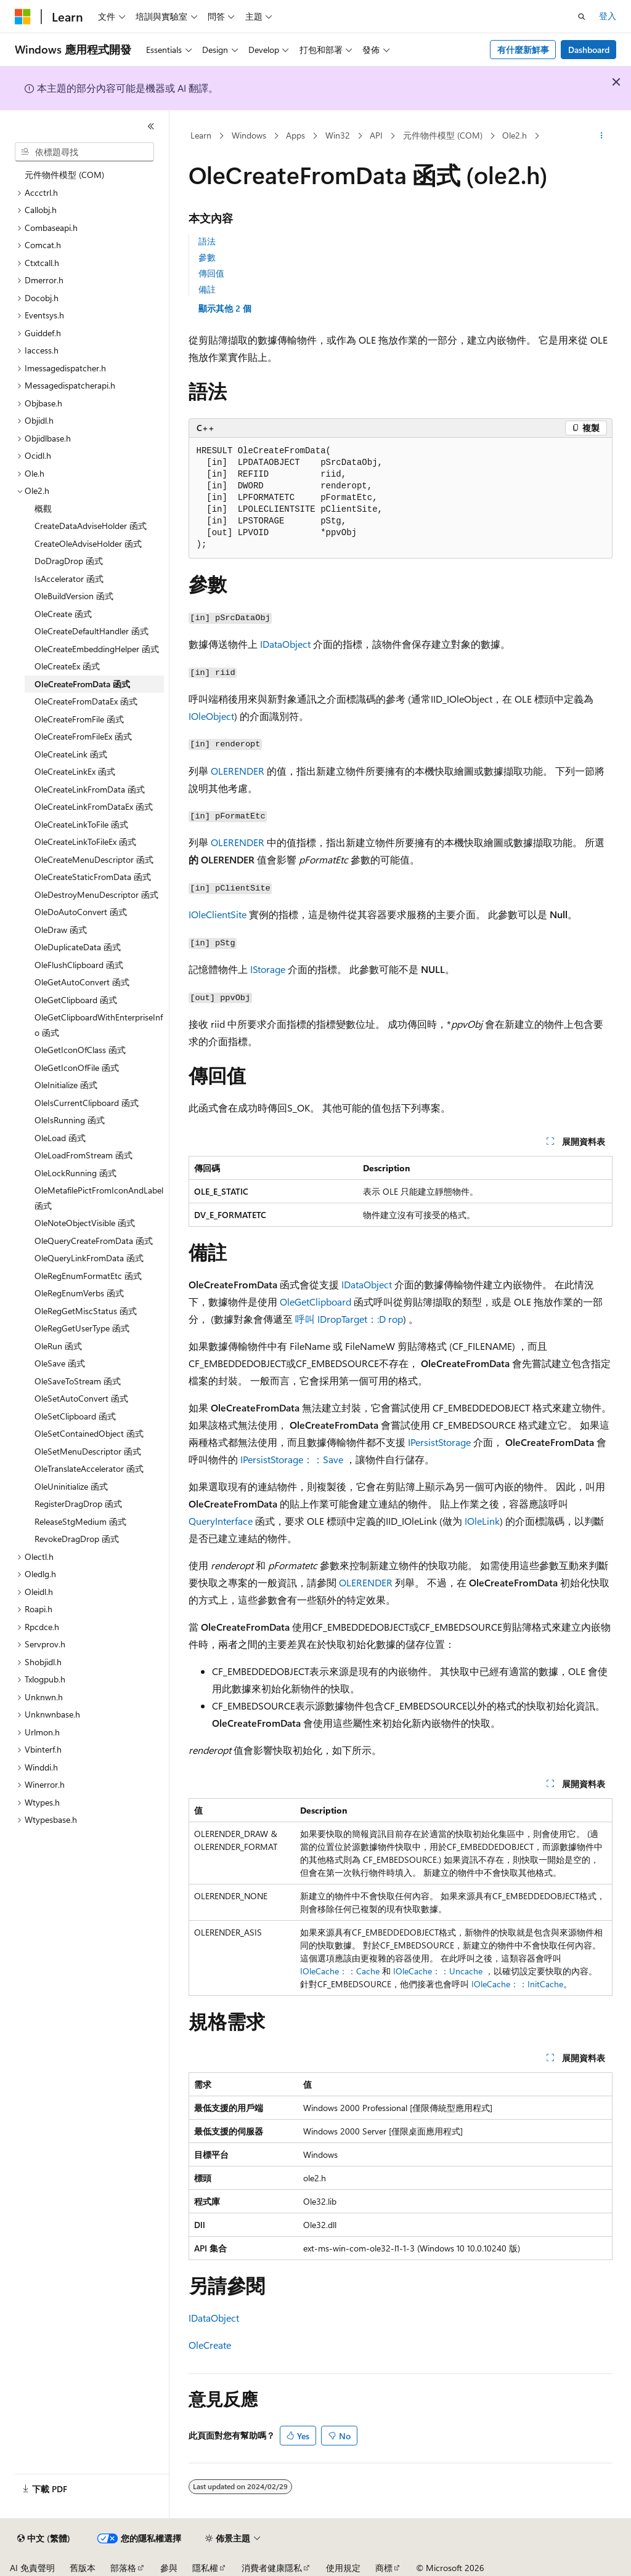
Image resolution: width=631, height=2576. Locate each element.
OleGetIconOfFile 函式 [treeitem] (77, 1067)
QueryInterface (221, 1520)
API (376, 135)
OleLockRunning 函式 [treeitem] (75, 1173)
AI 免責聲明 (32, 2568)
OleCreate (210, 2344)
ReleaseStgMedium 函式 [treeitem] (80, 1521)
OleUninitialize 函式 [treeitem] (71, 1486)
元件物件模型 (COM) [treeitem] (64, 174)
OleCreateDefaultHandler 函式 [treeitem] (92, 631)
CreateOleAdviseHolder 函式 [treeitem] (88, 543)
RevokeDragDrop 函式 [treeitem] (77, 1538)
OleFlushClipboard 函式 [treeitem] (79, 965)
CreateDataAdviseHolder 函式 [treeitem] (91, 525)
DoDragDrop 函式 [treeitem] (69, 561)
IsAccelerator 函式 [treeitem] (69, 578)
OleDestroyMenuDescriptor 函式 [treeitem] (96, 894)
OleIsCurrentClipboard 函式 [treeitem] (87, 1102)
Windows (249, 135)
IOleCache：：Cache (340, 1971)
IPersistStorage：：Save (291, 1459)
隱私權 (205, 2568)
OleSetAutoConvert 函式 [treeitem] (81, 1398)
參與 (168, 2568)
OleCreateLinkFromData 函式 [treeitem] (90, 789)
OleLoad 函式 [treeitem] (60, 1138)
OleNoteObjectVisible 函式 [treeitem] (85, 1223)
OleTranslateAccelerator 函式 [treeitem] (89, 1468)
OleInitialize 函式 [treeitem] (66, 1085)
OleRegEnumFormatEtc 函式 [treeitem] (88, 1276)
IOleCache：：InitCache (517, 1984)
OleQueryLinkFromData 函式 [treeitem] (89, 1258)
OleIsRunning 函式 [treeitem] (70, 1120)
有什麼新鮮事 (523, 49)
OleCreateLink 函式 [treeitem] (71, 754)
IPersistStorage (439, 1441)
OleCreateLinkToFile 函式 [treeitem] (81, 824)
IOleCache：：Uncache (437, 1971)
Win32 (337, 135)
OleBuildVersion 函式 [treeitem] (74, 596)
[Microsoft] (23, 17)
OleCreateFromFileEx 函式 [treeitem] (83, 736)
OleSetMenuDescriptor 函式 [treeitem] (88, 1451)
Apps (295, 135)
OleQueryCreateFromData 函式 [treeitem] (94, 1240)
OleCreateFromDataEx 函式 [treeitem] (86, 701)
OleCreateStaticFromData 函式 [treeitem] (93, 876)
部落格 (123, 2568)
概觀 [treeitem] (43, 508)
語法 (207, 241)
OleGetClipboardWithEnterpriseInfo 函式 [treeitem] (99, 1024)
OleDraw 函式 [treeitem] (61, 929)
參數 (207, 257)
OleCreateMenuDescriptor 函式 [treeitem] (94, 859)
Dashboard (588, 49)
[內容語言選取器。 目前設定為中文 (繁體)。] (44, 2538)
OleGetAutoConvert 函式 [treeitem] (82, 982)
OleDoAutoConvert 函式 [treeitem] (81, 912)
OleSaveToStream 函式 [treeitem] (78, 1381)
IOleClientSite (217, 914)
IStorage (267, 969)
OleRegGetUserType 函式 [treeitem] (82, 1328)
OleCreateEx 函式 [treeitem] (67, 666)
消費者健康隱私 (272, 2568)
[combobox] (84, 152)
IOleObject (211, 715)
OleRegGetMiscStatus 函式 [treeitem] (86, 1311)
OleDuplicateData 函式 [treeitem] (78, 947)
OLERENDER (237, 770)
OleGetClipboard (315, 1301)
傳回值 (211, 273)
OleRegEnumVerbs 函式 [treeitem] (79, 1293)
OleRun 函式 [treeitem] (58, 1346)
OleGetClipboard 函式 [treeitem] (76, 1000)
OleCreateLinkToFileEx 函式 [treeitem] (85, 841)
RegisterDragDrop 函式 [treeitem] (78, 1503)
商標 (384, 2568)
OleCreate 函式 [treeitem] (63, 614)
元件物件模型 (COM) (442, 135)
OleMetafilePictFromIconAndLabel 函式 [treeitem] (99, 1197)
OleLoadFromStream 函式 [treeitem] (83, 1155)
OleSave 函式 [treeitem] (60, 1363)
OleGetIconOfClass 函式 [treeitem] (80, 1050)
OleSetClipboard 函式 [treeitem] (75, 1416)
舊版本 (83, 2568)
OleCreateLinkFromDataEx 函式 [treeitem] (94, 806)
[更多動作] (601, 136)
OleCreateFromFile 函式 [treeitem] (79, 719)
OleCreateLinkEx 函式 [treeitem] (75, 771)
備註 (207, 289)
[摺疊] (151, 126)
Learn (200, 135)
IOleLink (482, 1520)
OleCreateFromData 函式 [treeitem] (82, 684)
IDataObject (285, 643)
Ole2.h (514, 135)
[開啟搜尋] (581, 17)
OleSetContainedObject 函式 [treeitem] (89, 1433)
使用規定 (343, 2568)
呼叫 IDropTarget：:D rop (349, 1318)
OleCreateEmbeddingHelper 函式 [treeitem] (97, 649)
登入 (607, 16)
